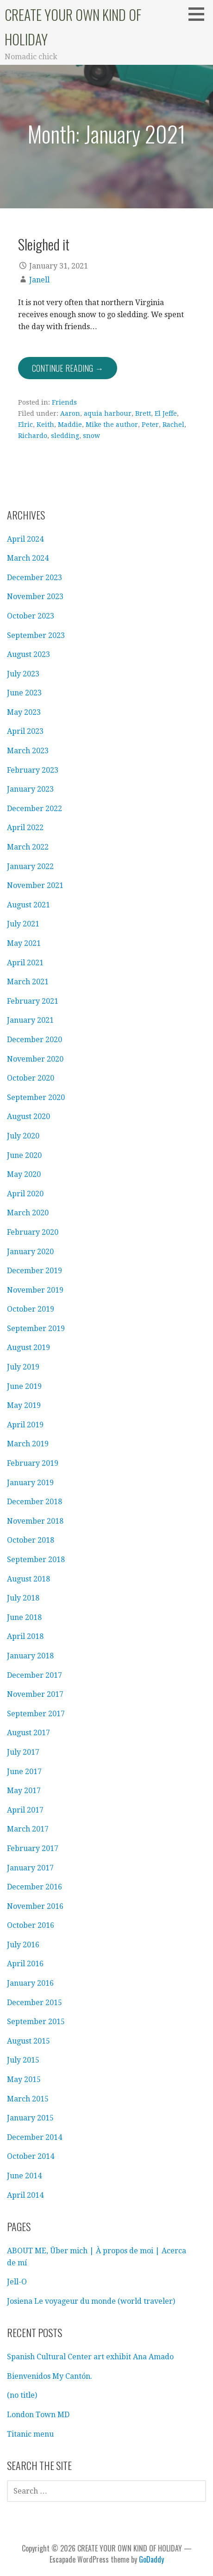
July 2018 (23, 1598)
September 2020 (36, 1097)
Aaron (70, 413)
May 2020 (24, 1174)
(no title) (22, 2395)
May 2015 (24, 2079)
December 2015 (34, 2002)
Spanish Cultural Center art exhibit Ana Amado (90, 2356)
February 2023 (32, 770)
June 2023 (24, 692)
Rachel (173, 424)
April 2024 (25, 539)
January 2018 (30, 1655)
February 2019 (32, 1463)
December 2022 (34, 808)
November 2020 (35, 1059)
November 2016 (35, 1906)
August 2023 (28, 654)
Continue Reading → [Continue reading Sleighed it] (67, 368)
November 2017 (35, 1694)
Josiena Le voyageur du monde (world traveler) (91, 2301)
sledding (65, 435)
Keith (45, 424)
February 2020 (32, 1232)
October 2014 (30, 2156)
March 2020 (28, 1212)
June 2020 (24, 1155)
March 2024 (28, 558)
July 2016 (23, 1944)
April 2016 (25, 1963)
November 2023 (35, 596)
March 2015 (28, 2099)
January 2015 (30, 2117)
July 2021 (23, 923)
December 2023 (34, 577)
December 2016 (34, 1886)
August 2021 (28, 904)
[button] (199, 14)
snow (91, 435)
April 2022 (25, 827)
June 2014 (24, 2175)
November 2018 (35, 1521)
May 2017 (24, 1790)
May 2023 (24, 712)
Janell (39, 279)
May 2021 (24, 943)
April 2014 (25, 2195)
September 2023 (36, 635)
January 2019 (30, 1482)
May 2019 (24, 1405)
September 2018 (36, 1559)
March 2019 (28, 1443)
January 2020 (30, 1251)
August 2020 (28, 1116)
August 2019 (28, 1347)
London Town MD (38, 2414)
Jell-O (17, 2281)
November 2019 (35, 1290)
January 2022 (30, 866)
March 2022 (28, 847)
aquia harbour (108, 413)
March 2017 (28, 1829)
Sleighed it (43, 244)
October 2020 (30, 1078)
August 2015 (28, 2041)
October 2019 (30, 1309)
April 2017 (25, 1810)
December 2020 (34, 1039)
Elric (25, 424)
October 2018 (30, 1540)
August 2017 (28, 1732)
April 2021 (25, 962)
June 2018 (24, 1617)
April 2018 (25, 1636)
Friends (64, 402)
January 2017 (30, 1867)
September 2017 (36, 1713)
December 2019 (34, 1270)
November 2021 (35, 885)
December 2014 (34, 2137)
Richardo (32, 435)
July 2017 (23, 1752)
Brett (143, 413)
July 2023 (23, 673)
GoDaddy (151, 2559)
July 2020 (23, 1136)
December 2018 (34, 1501)
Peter (150, 424)
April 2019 (25, 1424)
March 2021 (28, 981)
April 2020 (25, 1193)
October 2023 (30, 616)
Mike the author (112, 424)
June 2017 (24, 1771)
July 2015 (23, 2060)
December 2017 (34, 1675)
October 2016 (30, 1925)
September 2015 (36, 2021)
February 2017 (32, 1848)
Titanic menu (30, 2434)
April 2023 (25, 731)
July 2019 (23, 1367)
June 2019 (24, 1386)
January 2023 (30, 789)
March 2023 (28, 750)
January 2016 (30, 1983)
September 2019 (36, 1328)
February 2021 (32, 1001)
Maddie (70, 424)
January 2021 (30, 1020)
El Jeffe (166, 413)
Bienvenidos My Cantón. (49, 2376)
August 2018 (28, 1579)
